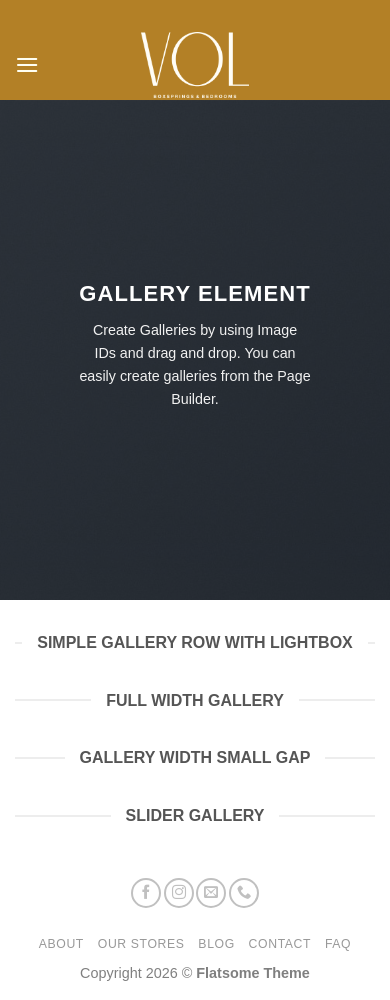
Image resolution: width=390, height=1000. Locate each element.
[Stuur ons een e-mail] (211, 893)
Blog (216, 944)
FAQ (338, 944)
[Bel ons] (244, 893)
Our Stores (141, 944)
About (61, 944)
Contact (280, 944)
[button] (27, 64)
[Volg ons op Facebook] (146, 893)
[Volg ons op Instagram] (179, 893)
